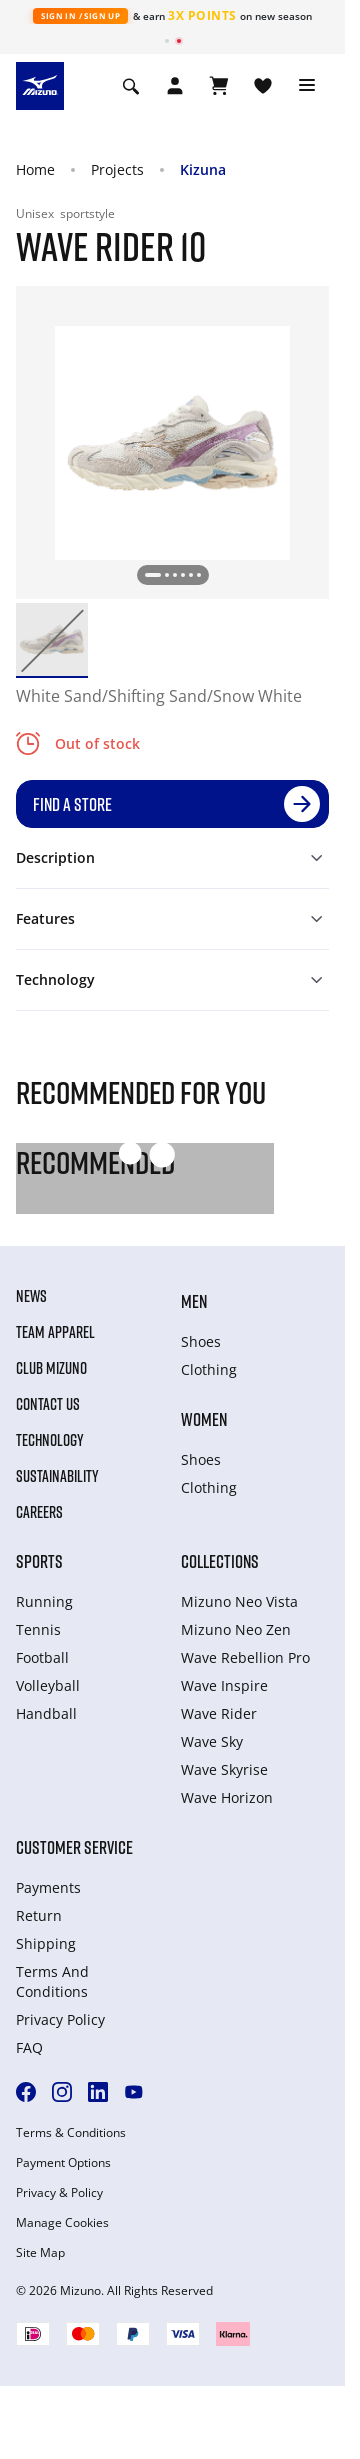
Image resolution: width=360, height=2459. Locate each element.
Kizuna (203, 169)
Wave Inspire (224, 1685)
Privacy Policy (60, 2019)
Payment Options (63, 2163)
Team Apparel (55, 1332)
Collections (220, 1561)
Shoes (201, 1341)
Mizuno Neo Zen (236, 1629)
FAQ (29, 2047)
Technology (50, 1440)
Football (42, 1657)
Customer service (74, 1847)
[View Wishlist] (263, 86)
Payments (48, 1887)
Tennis (38, 1629)
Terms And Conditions (52, 1981)
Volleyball (48, 1685)
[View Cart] (219, 86)
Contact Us (48, 1404)
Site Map (40, 2253)
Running (44, 1601)
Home (35, 169)
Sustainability (57, 1476)
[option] (52, 639)
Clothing (209, 1369)
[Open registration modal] (175, 86)
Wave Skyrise (224, 1769)
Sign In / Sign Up (80, 15)
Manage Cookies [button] (62, 2223)
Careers (39, 1512)
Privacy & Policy (59, 2193)
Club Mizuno (51, 1368)
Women (204, 1419)
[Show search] (131, 86)
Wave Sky (212, 1741)
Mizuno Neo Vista (239, 1601)
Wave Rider (219, 1713)
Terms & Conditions (71, 2133)
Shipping (46, 1943)
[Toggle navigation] (307, 86)
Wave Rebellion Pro (245, 1657)
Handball (46, 1713)
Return (39, 1915)
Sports (39, 1561)
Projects (117, 169)
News (31, 1296)
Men (194, 1301)
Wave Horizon (227, 1797)
